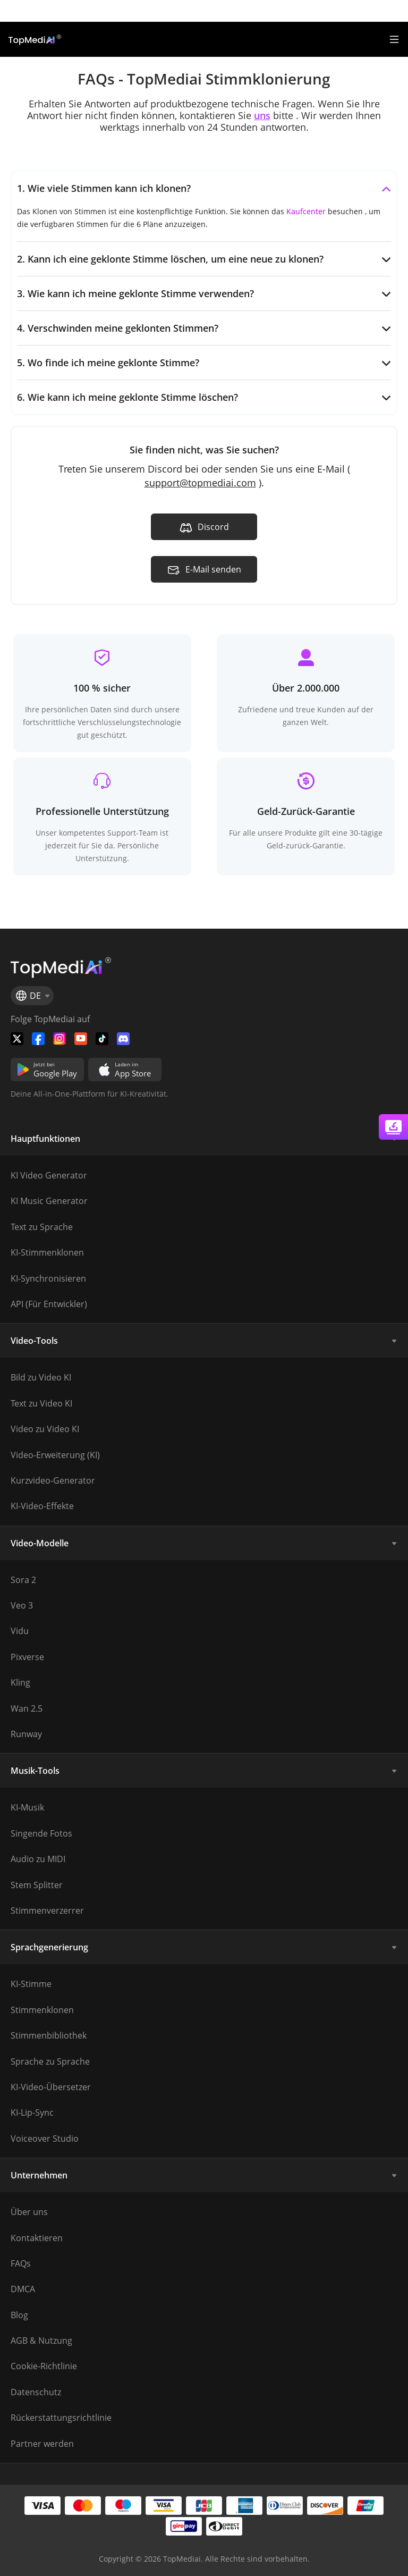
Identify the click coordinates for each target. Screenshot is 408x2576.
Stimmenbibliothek (49, 2035)
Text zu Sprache (42, 1227)
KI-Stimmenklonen (47, 1252)
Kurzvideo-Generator (53, 1480)
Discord (204, 527)
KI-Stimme (31, 1984)
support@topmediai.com (200, 482)
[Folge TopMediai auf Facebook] (38, 1038)
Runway (26, 1734)
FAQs (21, 2263)
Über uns (29, 2212)
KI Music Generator (49, 1201)
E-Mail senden (204, 570)
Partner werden (42, 2443)
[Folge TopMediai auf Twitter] (17, 1038)
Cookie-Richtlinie (44, 2366)
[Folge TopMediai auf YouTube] (80, 1038)
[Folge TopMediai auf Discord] (123, 1038)
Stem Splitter (37, 1885)
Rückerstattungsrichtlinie (61, 2417)
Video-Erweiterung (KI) (55, 1455)
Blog (19, 2315)
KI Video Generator (49, 1175)
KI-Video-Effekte (42, 1506)
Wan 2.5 (26, 1708)
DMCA (23, 2289)
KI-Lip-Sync (32, 2112)
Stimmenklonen (42, 2010)
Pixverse (27, 1657)
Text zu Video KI (41, 1403)
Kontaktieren (37, 2238)
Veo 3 (22, 1605)
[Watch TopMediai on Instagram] (59, 1038)
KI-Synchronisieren (48, 1278)
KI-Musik (27, 1807)
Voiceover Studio (45, 2138)
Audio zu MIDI (38, 1859)
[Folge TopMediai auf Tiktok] (102, 1038)
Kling (20, 1682)
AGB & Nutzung (41, 2340)
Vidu (20, 1631)
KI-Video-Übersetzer (51, 2087)
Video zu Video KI (45, 1429)
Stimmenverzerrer (47, 1910)
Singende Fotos (41, 1833)
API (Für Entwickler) (49, 1304)
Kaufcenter (306, 211)
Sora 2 (23, 1580)
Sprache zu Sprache (50, 2061)
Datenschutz (36, 2392)
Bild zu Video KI (41, 1377)
